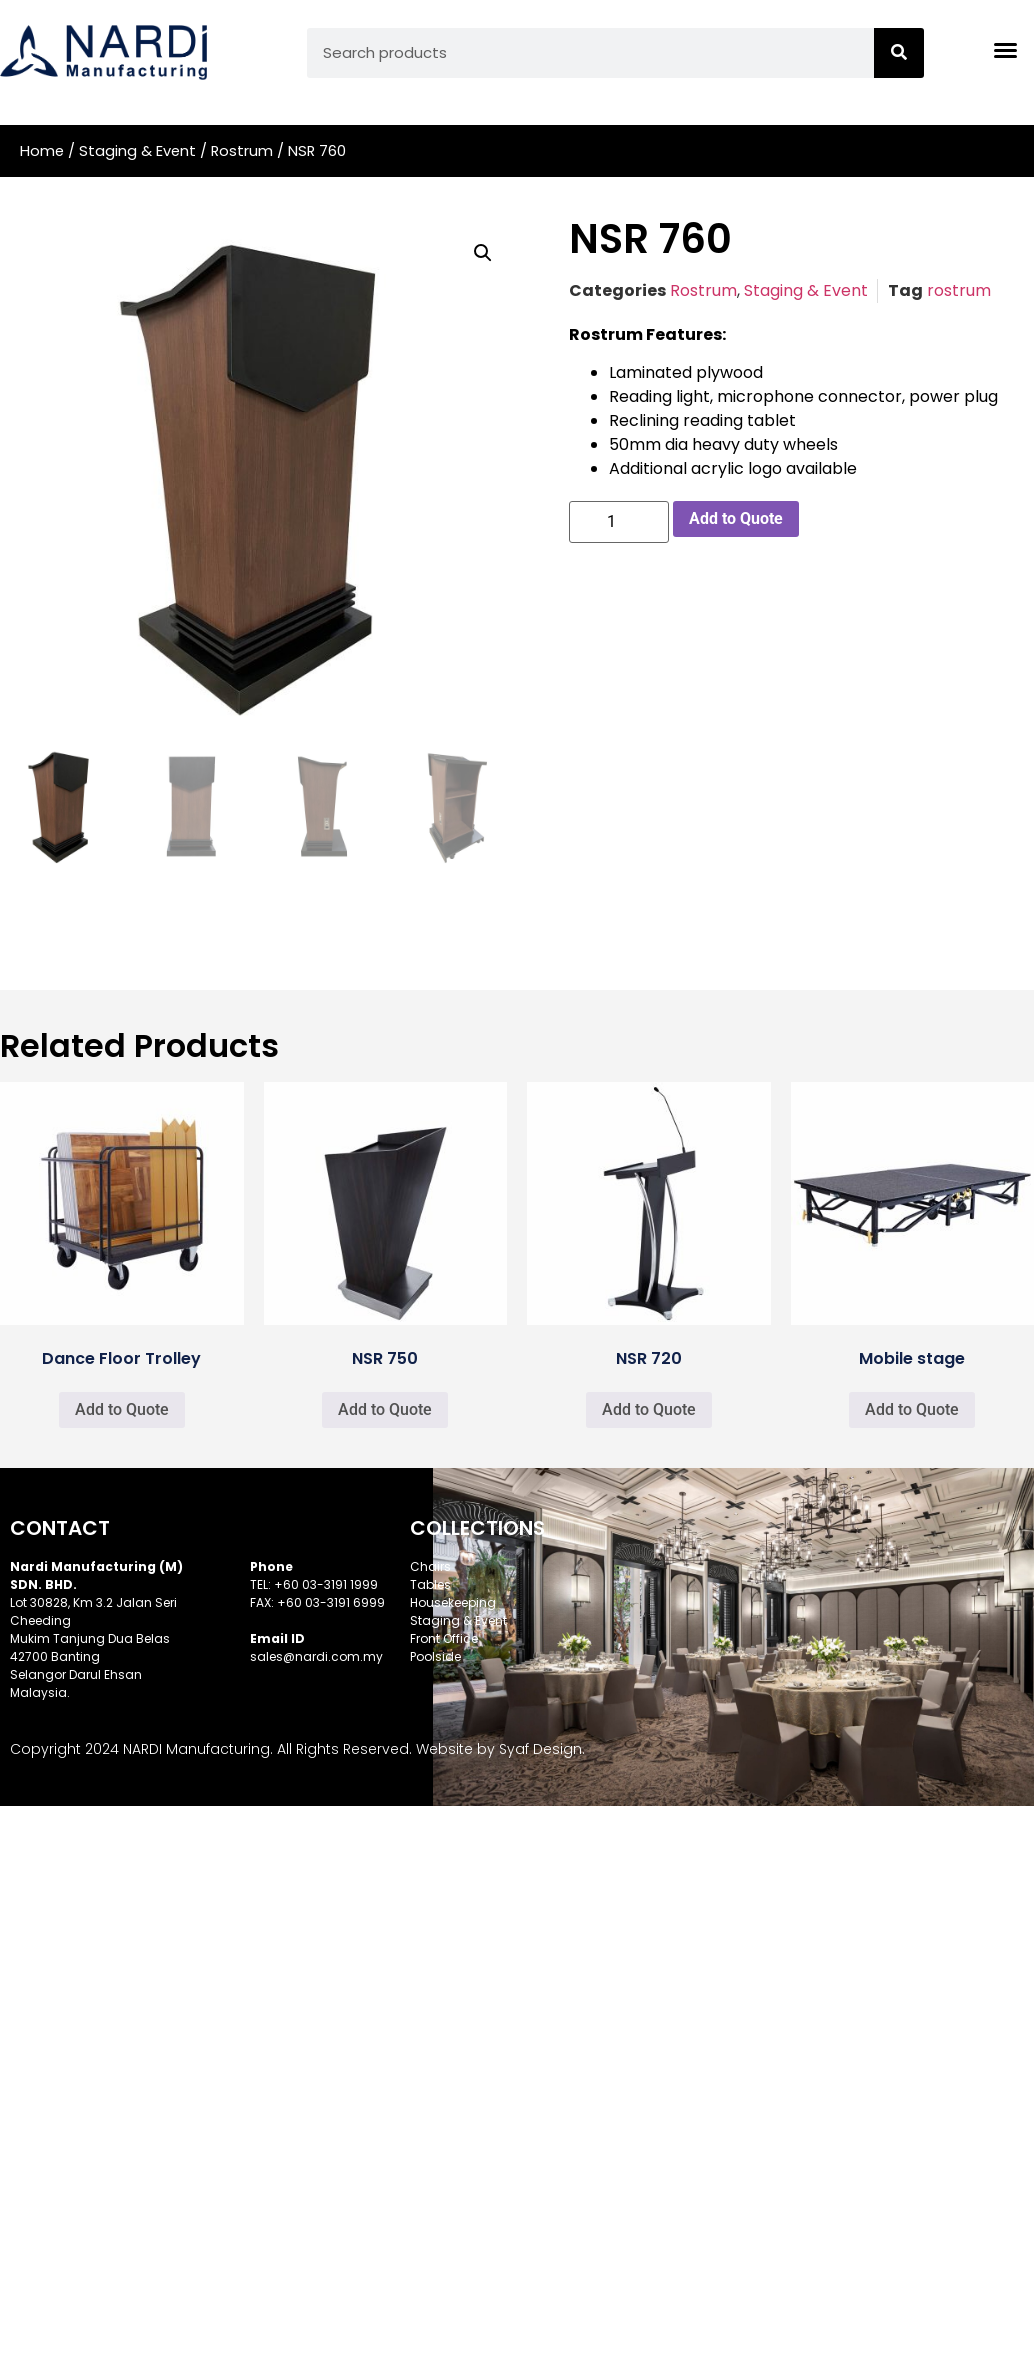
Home (42, 151)
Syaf (514, 1749)
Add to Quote (736, 518)
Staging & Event (137, 151)
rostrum (959, 290)
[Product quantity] (619, 522)
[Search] (899, 53)
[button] (483, 253)
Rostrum (242, 151)
